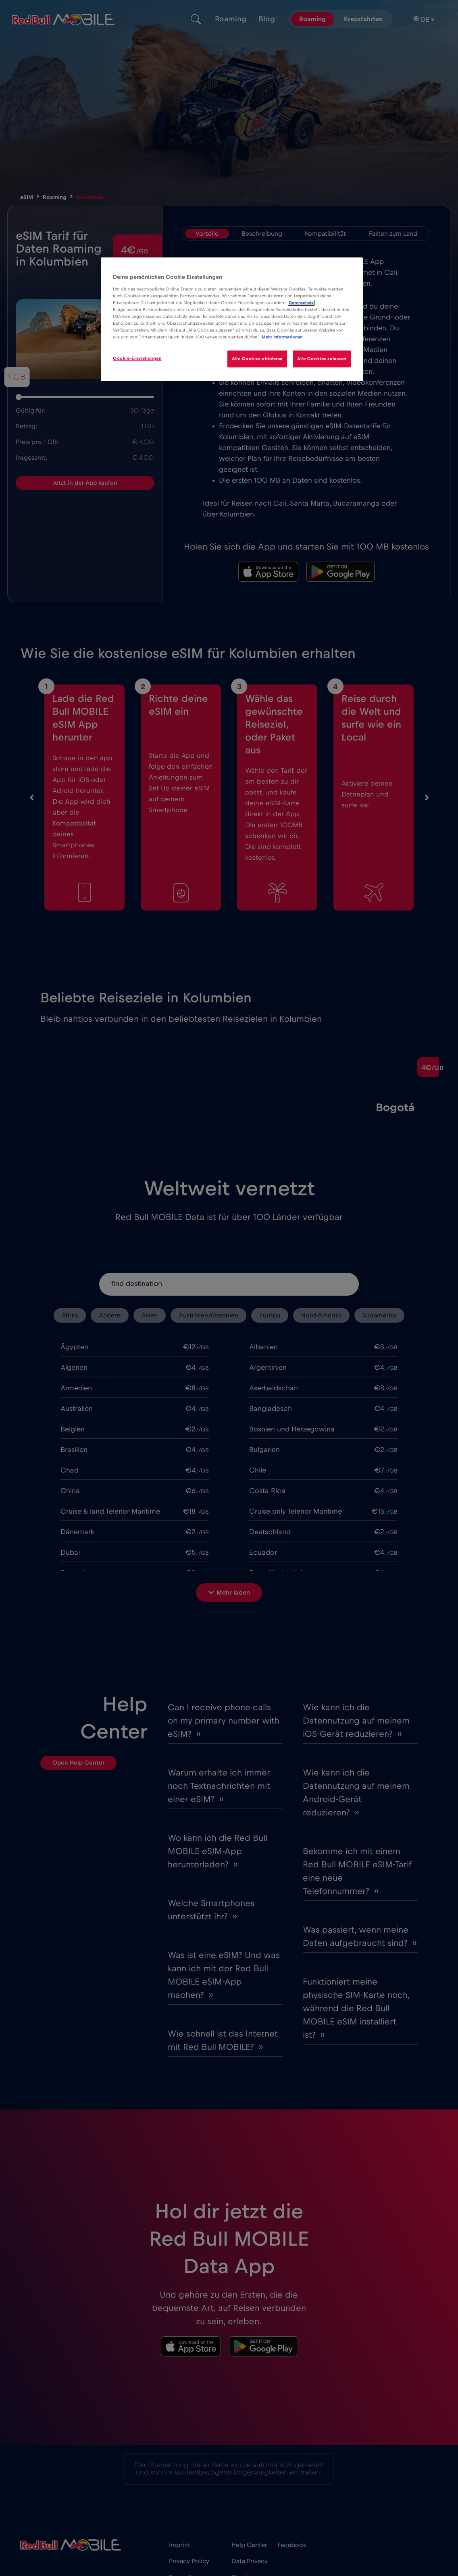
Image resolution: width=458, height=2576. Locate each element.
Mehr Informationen (282, 337)
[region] (232, 319)
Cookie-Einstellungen (137, 358)
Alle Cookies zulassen (321, 359)
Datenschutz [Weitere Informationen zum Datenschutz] (301, 303)
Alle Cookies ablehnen (256, 359)
